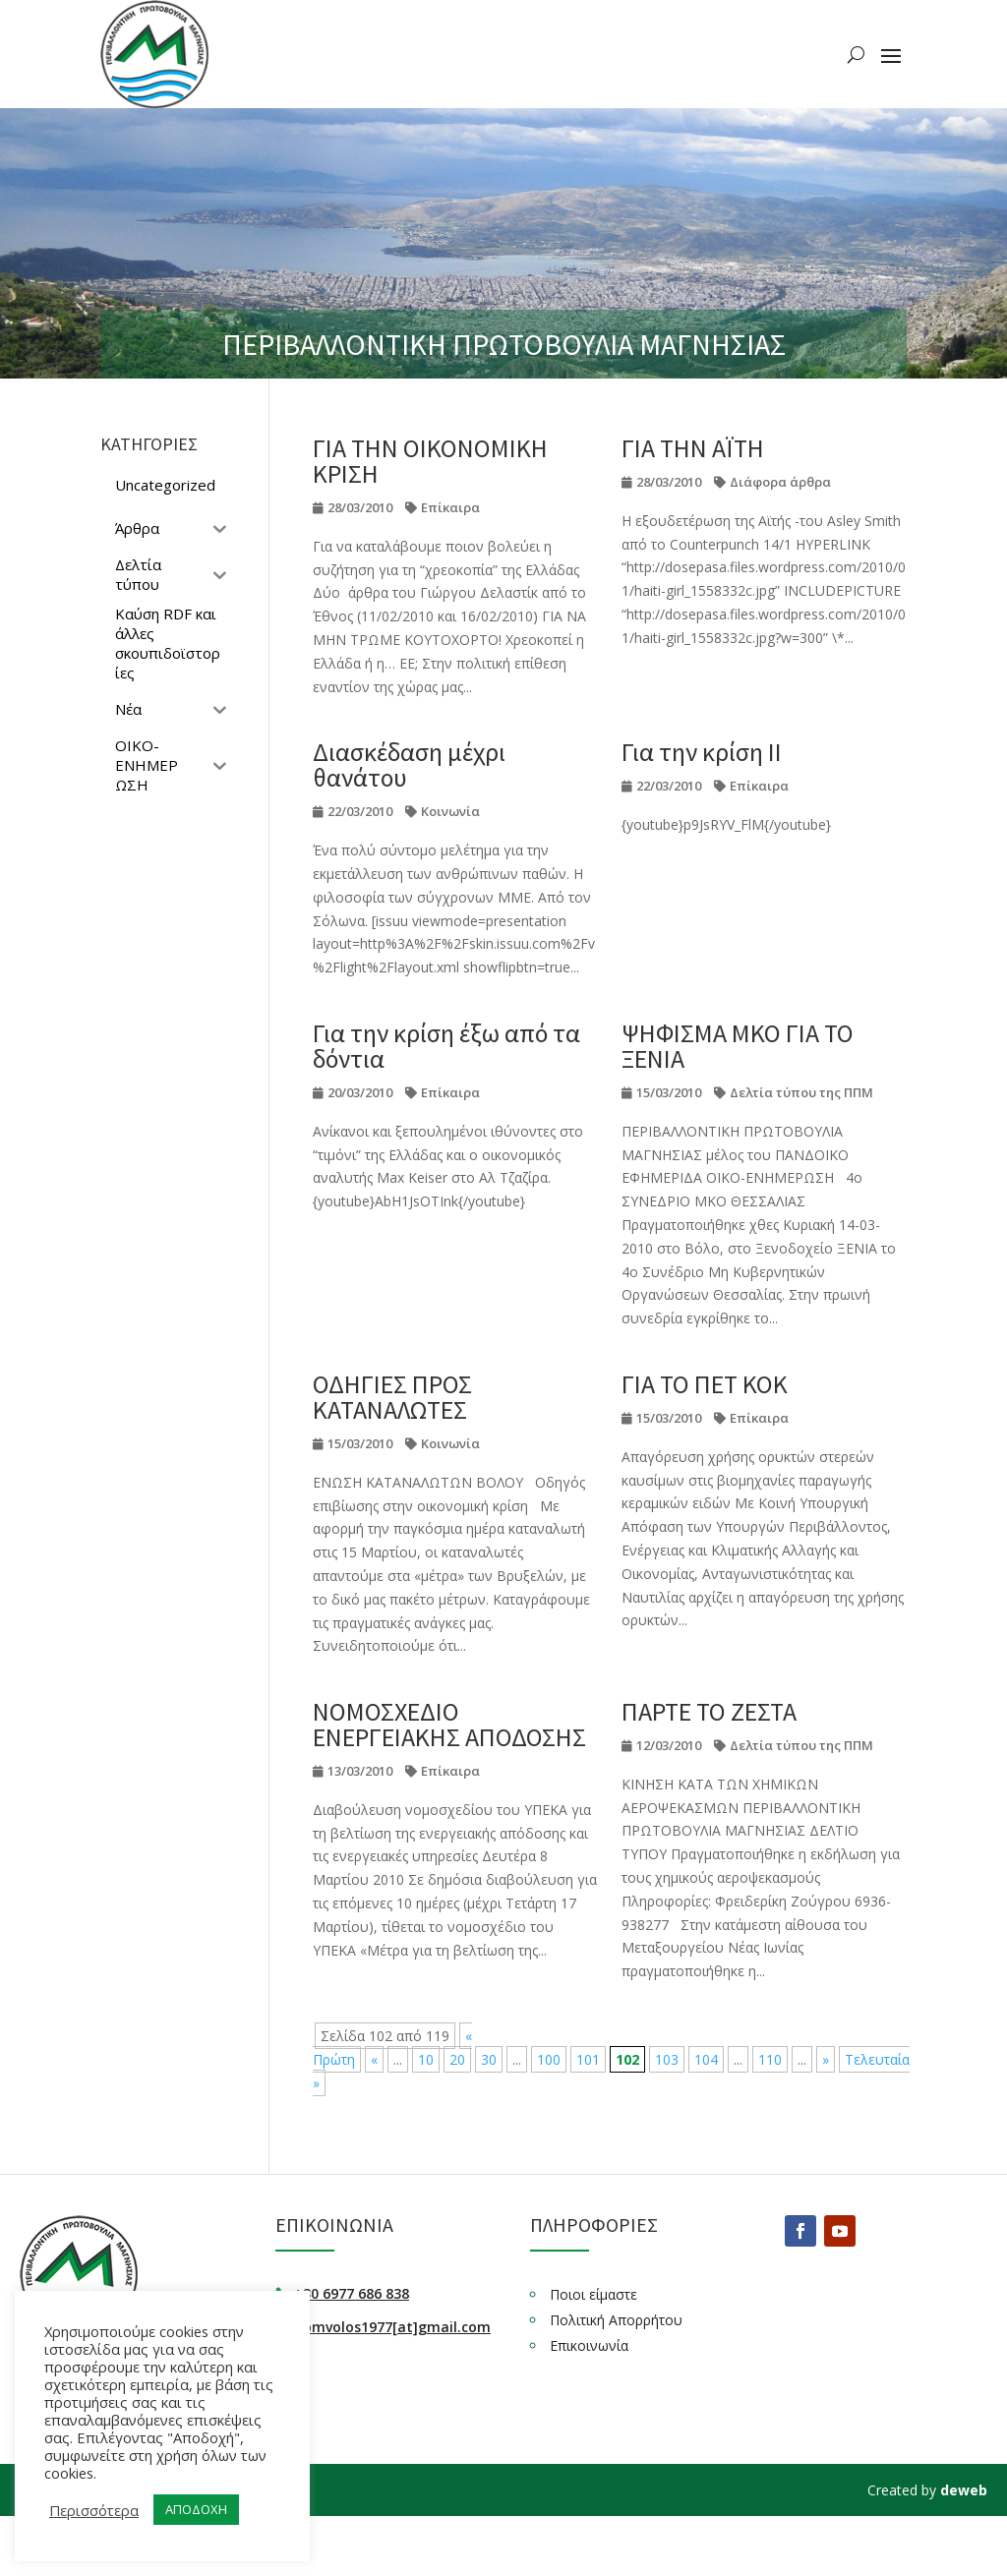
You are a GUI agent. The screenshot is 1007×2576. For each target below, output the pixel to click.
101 (588, 2059)
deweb (963, 2490)
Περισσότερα (94, 2510)
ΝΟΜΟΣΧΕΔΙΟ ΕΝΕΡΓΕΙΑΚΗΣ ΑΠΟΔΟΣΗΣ (449, 1724)
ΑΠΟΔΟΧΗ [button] (196, 2509)
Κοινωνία (450, 811)
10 (426, 2059)
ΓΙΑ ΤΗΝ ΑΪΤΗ (693, 448)
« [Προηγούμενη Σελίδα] (374, 2059)
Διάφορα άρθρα (780, 482)
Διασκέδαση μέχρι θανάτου (409, 764)
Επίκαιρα (450, 507)
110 (770, 2059)
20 (457, 2059)
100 (549, 2059)
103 (667, 2059)
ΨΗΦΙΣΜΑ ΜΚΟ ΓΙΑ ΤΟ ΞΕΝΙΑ (738, 1046)
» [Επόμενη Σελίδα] (825, 2059)
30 (489, 2059)
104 (706, 2059)
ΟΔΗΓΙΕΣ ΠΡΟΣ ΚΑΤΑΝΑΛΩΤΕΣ (392, 1397)
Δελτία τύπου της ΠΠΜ (801, 1092)
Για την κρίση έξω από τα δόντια (446, 1046)
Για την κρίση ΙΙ (702, 751)
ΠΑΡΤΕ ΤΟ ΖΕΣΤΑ (709, 1711)
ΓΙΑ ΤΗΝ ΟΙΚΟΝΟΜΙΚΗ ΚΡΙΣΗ (430, 461)
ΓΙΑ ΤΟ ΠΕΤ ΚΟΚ (705, 1384)
